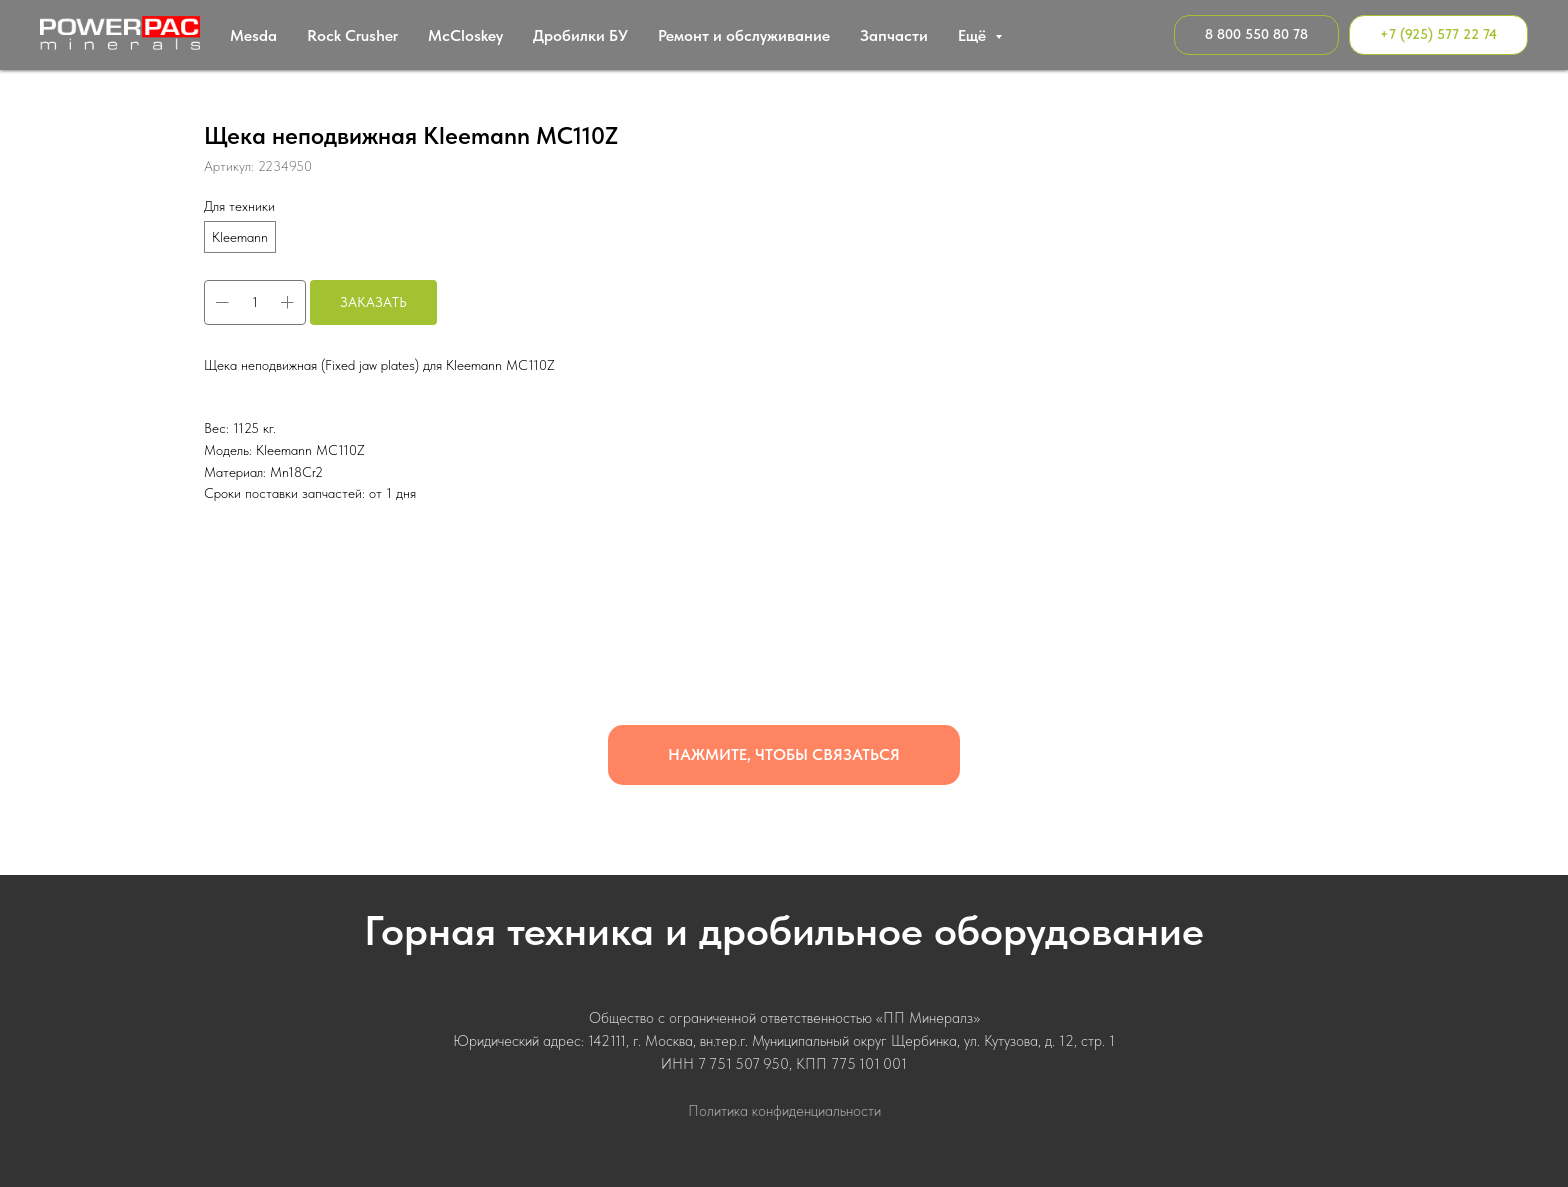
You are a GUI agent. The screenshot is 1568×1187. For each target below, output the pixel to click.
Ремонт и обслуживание (744, 35)
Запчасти (894, 35)
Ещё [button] (974, 35)
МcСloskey (465, 35)
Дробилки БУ (580, 35)
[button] (784, 755)
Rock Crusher (352, 35)
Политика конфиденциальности (784, 1111)
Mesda (253, 35)
